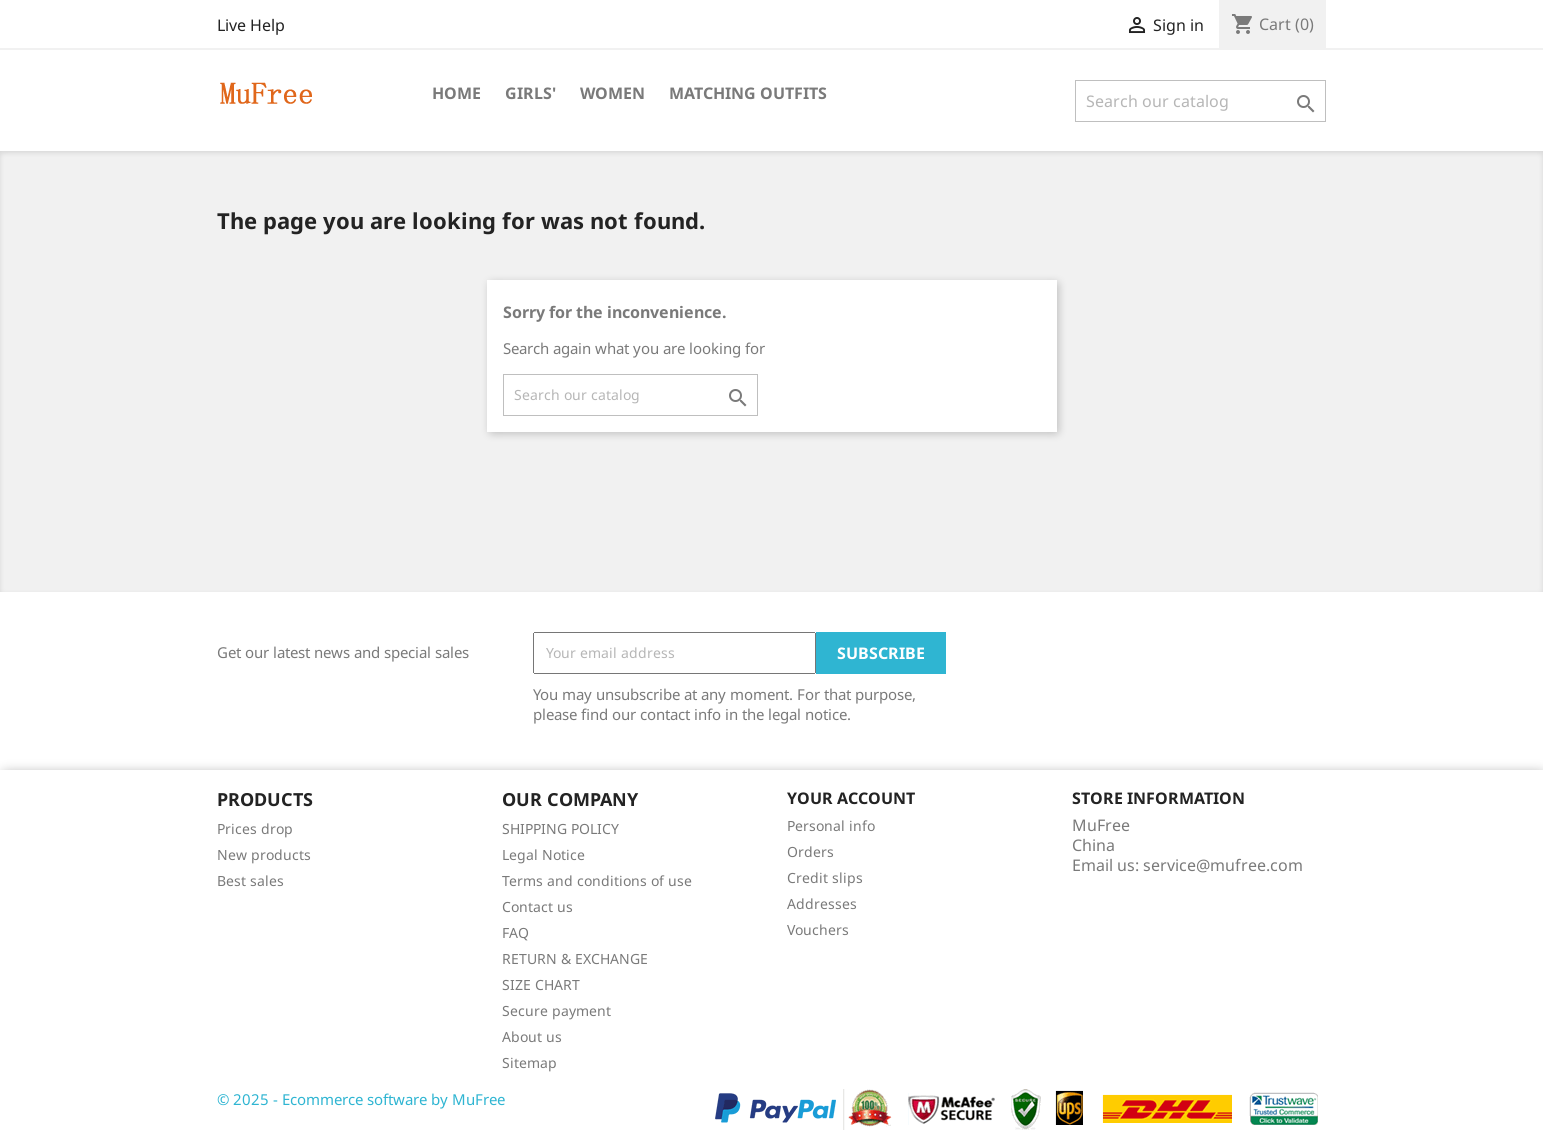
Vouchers (818, 929)
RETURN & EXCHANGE (575, 958)
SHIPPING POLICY (560, 828)
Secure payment (556, 1010)
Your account (851, 798)
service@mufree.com (1223, 865)
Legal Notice (543, 854)
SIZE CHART (541, 984)
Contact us (537, 906)
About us (532, 1036)
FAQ (515, 932)
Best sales (250, 880)
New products (264, 854)
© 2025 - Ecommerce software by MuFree (361, 1099)
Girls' (530, 93)
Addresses (822, 903)
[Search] (1200, 101)
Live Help (251, 25)
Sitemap (529, 1062)
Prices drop (255, 828)
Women (612, 93)
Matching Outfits (748, 93)
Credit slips (825, 877)
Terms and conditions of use (597, 880)
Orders (810, 851)
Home (456, 93)
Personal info (831, 825)
